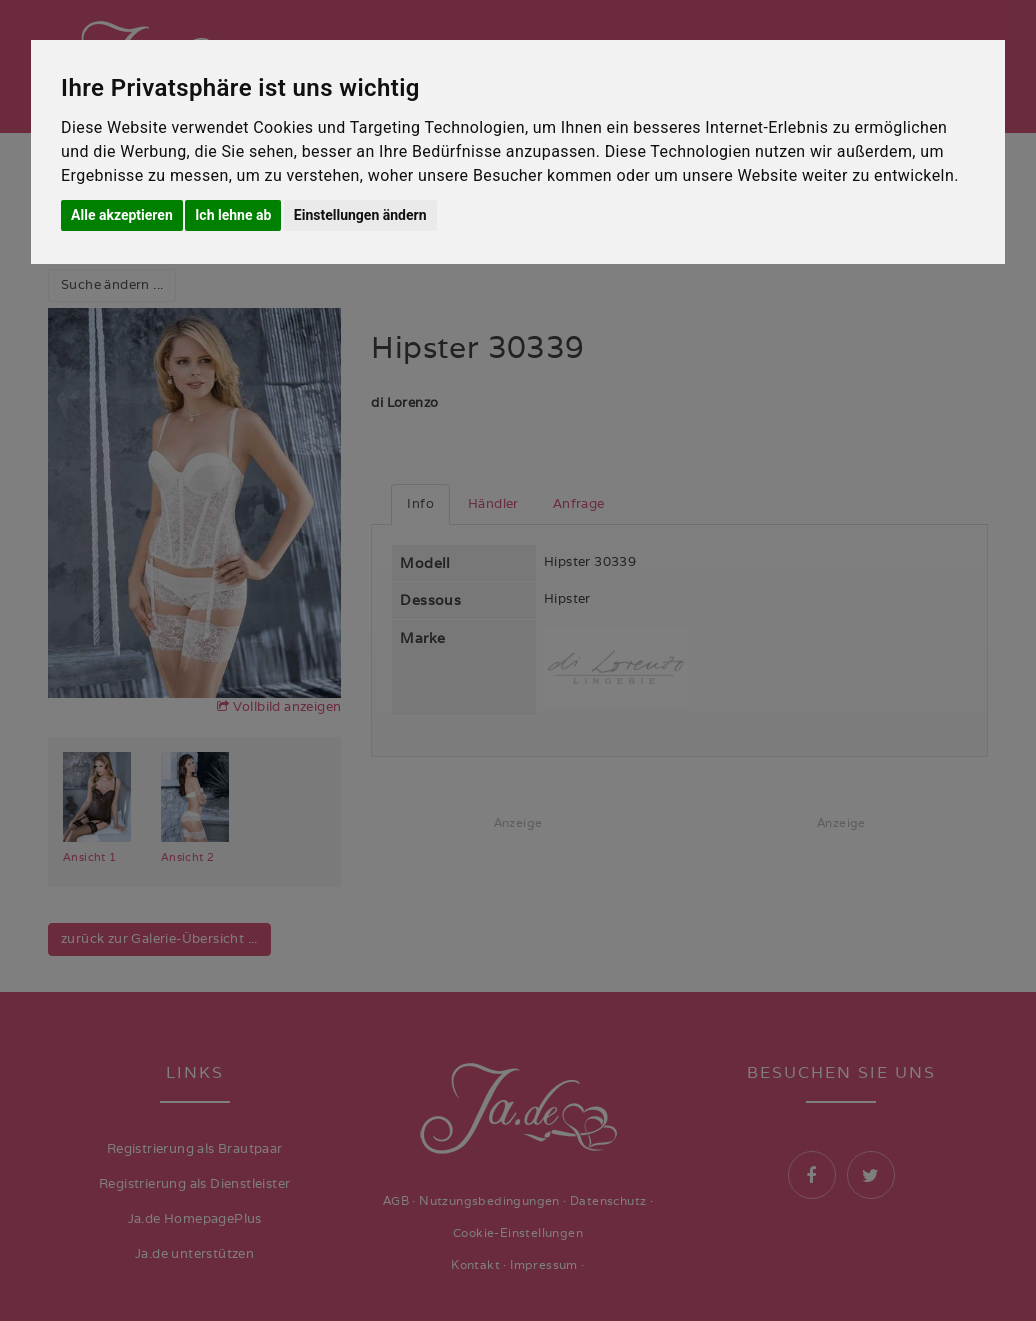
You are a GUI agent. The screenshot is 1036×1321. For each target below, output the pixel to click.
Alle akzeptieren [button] (122, 215)
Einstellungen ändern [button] (360, 215)
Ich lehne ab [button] (233, 215)
